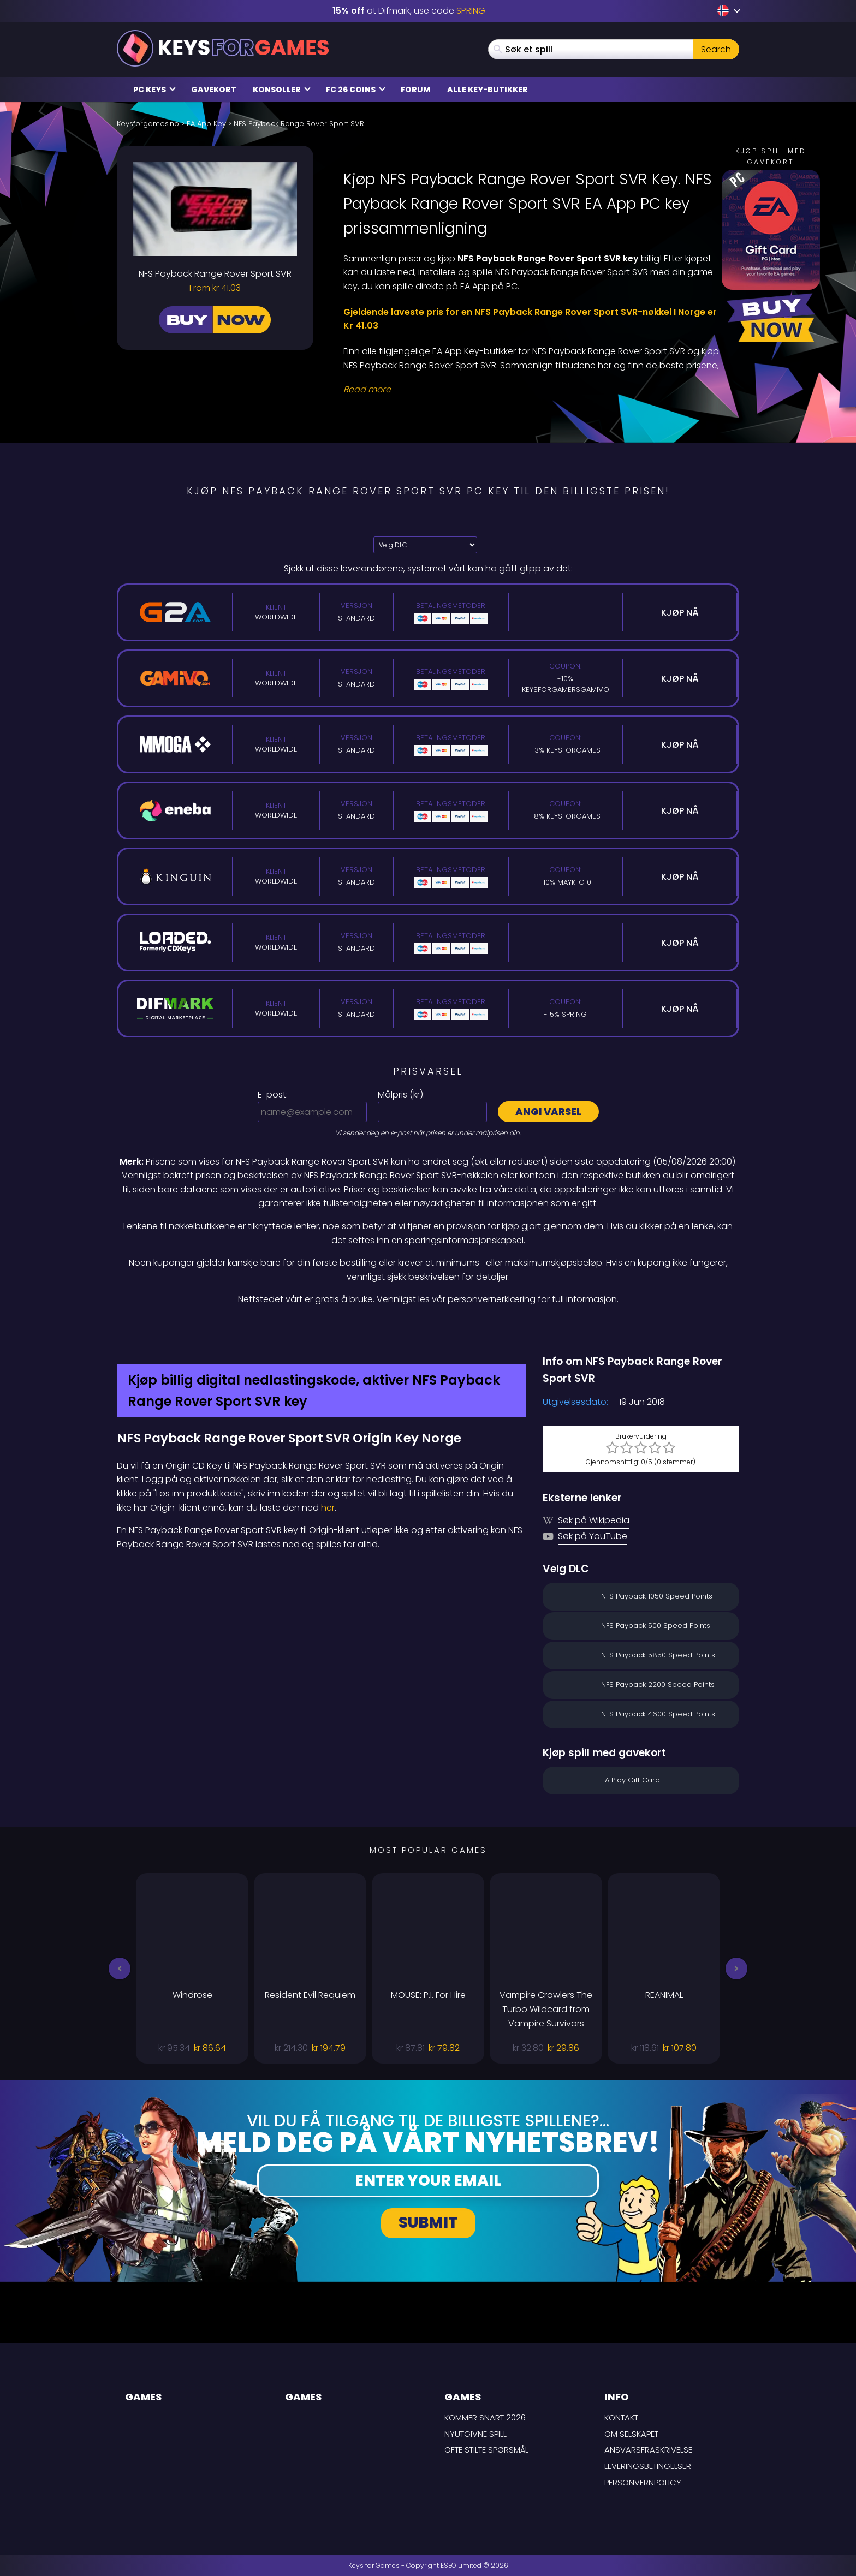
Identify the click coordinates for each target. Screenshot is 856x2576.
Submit (428, 2222)
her (328, 1507)
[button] (119, 1968)
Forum (416, 89)
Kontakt (621, 2417)
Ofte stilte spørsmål (486, 2449)
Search (716, 49)
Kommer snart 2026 (485, 2417)
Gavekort (213, 89)
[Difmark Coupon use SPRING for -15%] (428, 1330)
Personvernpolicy (642, 2482)
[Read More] (534, 390)
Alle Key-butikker (487, 89)
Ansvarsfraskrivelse (648, 2449)
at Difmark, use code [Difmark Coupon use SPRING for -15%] (408, 10)
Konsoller (282, 89)
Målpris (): (401, 1094)
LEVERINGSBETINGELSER (647, 2466)
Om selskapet (631, 2434)
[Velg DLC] (425, 544)
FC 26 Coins (355, 89)
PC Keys (154, 89)
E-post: (273, 1094)
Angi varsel (548, 1111)
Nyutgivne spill (475, 2434)
